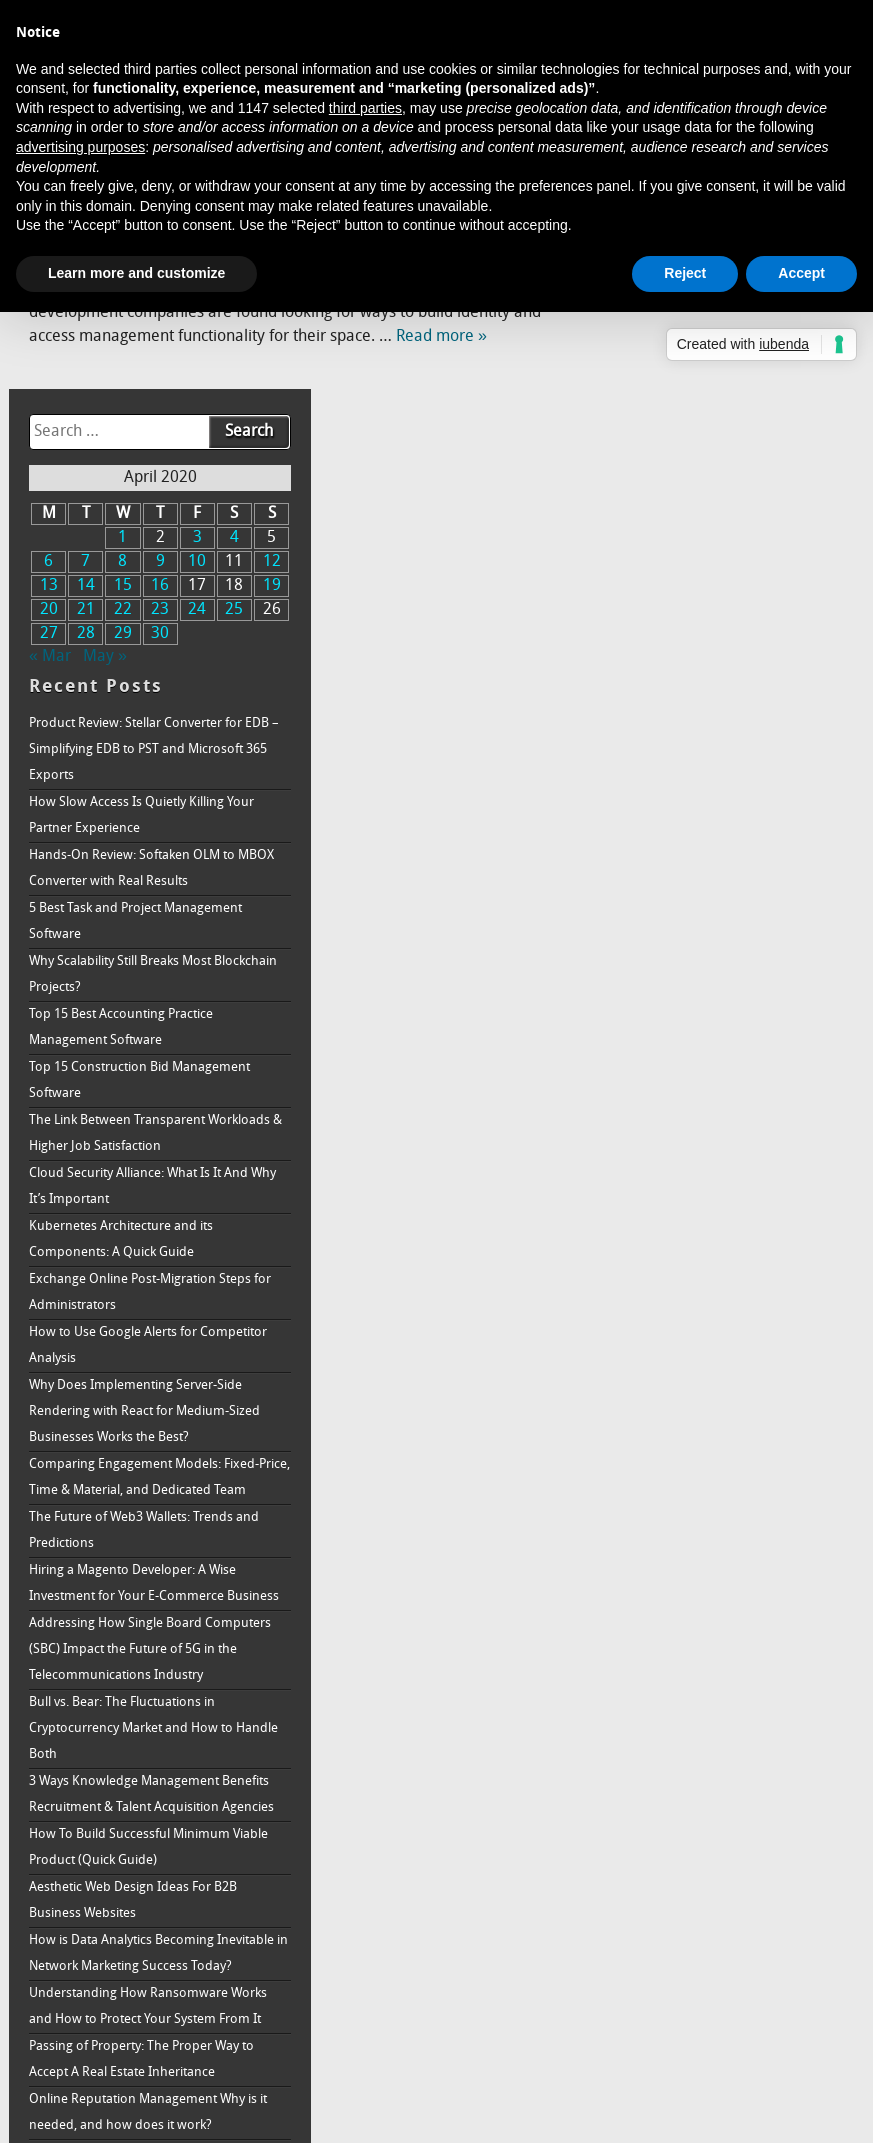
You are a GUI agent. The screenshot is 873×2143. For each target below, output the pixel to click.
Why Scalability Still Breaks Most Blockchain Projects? (702, 731)
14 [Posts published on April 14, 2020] (662, 343)
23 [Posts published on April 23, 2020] (727, 367)
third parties (365, 108)
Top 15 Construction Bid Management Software (721, 837)
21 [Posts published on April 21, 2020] (662, 367)
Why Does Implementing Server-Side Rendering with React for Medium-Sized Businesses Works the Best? (726, 1168)
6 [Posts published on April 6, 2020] (628, 319)
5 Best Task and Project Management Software (717, 678)
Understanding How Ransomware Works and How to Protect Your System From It (724, 1880)
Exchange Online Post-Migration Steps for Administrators (722, 1049)
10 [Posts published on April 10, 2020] (760, 319)
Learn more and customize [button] (136, 273)
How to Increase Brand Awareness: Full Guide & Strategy (724, 2052)
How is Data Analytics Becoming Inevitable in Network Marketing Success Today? (703, 1801)
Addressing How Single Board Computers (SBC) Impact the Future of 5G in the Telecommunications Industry (725, 1458)
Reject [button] (685, 273)
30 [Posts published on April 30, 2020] (727, 391)
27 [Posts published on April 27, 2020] (629, 391)
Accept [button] (801, 273)
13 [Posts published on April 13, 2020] (629, 343)
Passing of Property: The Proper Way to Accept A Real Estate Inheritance (723, 1946)
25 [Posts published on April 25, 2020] (793, 367)
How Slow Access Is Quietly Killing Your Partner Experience (723, 572)
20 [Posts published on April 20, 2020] (629, 367)
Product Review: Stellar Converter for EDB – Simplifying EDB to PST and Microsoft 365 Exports (717, 506)
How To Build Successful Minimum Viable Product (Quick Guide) (711, 1682)
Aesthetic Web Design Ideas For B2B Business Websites (715, 1735)
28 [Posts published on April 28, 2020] (662, 391)
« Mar (632, 414)
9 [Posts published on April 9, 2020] (727, 319)
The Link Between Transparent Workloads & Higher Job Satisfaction (715, 890)
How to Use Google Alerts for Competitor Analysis (695, 1102)
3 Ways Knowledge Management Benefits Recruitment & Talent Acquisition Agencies (706, 1616)
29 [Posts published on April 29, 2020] (694, 391)
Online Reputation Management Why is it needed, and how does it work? (725, 1999)
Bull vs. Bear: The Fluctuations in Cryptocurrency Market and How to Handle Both (713, 1537)
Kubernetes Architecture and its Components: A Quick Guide (703, 996)
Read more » (441, 337)
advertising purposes (80, 147)
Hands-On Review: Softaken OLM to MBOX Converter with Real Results (714, 625)
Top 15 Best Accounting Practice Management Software (703, 784)
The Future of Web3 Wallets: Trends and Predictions (726, 1313)
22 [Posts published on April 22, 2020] (694, 367)
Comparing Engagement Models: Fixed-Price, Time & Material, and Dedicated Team (726, 1247)
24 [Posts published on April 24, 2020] (760, 367)
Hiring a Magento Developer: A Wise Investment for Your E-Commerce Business (714, 1379)
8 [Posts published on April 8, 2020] (694, 319)
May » (687, 414)
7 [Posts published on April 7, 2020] (661, 319)
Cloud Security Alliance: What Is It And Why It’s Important (720, 943)
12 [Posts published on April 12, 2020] (826, 319)
